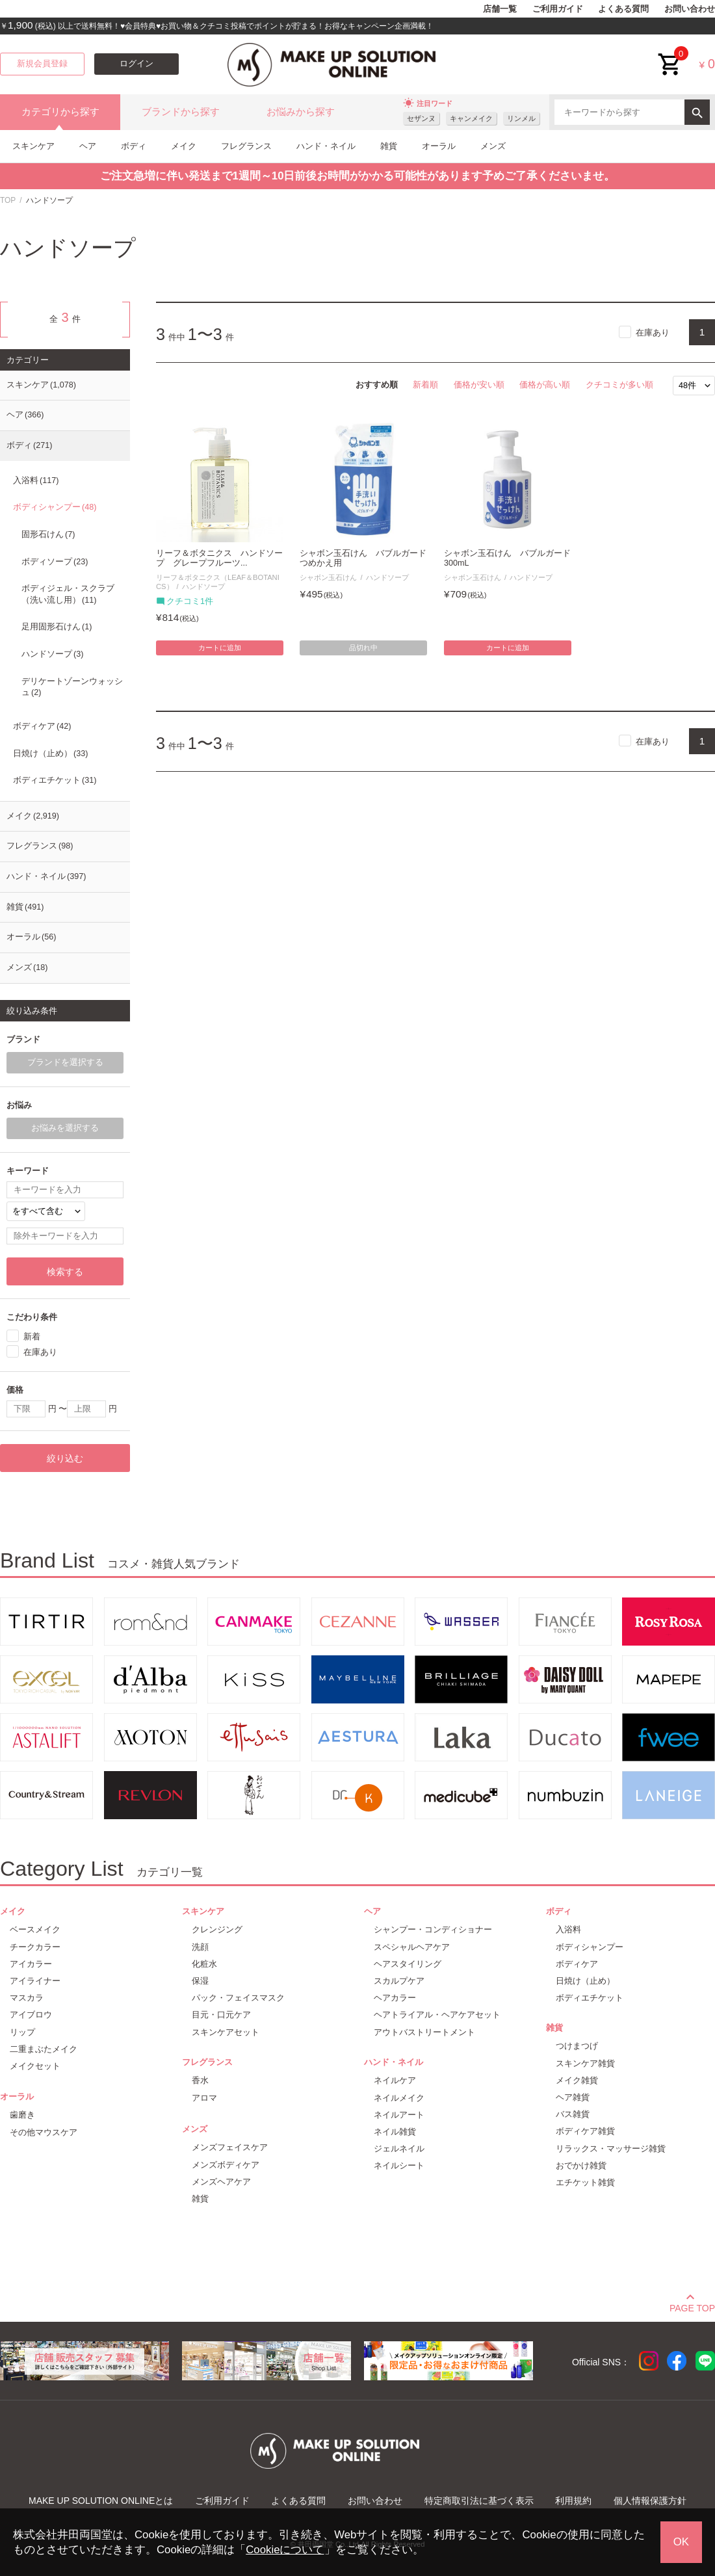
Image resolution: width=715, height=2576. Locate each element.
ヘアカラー (395, 1998)
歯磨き (22, 2115)
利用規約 (573, 2500)
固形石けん (48, 534)
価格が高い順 (544, 384)
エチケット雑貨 (585, 2182)
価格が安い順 (479, 384)
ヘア (87, 146)
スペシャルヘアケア (412, 1947)
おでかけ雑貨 (581, 2165)
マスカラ (27, 1998)
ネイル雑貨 (395, 2131)
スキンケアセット (225, 2032)
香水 (200, 2080)
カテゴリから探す (60, 112)
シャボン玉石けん (328, 577)
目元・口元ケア (221, 2014)
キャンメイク (471, 118)
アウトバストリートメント (424, 2032)
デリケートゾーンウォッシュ (72, 687)
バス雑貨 (573, 2114)
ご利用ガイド (557, 9)
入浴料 (35, 480)
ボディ (133, 146)
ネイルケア (395, 2080)
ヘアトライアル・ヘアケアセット (437, 2014)
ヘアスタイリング (407, 1964)
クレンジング (217, 1929)
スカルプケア (399, 1981)
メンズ (493, 146)
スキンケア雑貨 (585, 2063)
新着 (31, 1336)
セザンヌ (421, 118)
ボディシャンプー (54, 507)
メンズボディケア (225, 2165)
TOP (8, 200)
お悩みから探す (300, 112)
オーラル (439, 146)
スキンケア (33, 146)
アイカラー (31, 1964)
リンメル (521, 118)
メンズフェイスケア (230, 2147)
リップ (22, 2032)
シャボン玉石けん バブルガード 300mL (507, 558)
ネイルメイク (399, 2098)
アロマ (204, 2098)
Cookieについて (285, 2549)
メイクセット (35, 2066)
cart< (670, 54)
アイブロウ (31, 2014)
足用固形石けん (56, 626)
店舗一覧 (500, 9)
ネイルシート (399, 2165)
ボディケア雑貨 (585, 2131)
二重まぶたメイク (43, 2049)
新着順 (425, 384)
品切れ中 (363, 647)
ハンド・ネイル (326, 146)
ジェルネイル (399, 2148)
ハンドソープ (203, 586)
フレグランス (246, 146)
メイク (183, 146)
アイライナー (35, 1981)
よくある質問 (623, 9)
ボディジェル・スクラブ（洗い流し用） (67, 594)
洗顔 (200, 1947)
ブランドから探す (181, 112)
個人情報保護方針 (650, 2500)
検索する (65, 1272)
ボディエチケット (54, 780)
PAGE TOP (692, 2306)
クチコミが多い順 (619, 384)
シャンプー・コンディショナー (433, 1929)
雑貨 (388, 146)
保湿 (200, 1981)
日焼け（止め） (50, 753)
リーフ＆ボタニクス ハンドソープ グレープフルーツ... (219, 558)
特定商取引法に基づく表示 (479, 2500)
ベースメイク (35, 1929)
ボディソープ (54, 561)
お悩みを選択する (65, 1128)
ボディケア (42, 726)
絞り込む (65, 1458)
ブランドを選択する (65, 1062)
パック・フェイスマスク (238, 1998)
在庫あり (653, 332)
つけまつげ (577, 2046)
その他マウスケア (43, 2132)
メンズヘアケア (221, 2182)
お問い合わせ (689, 9)
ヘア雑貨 (573, 2097)
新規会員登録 (42, 63)
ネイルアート (399, 2115)
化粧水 (204, 1964)
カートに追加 (219, 647)
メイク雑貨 (577, 2080)
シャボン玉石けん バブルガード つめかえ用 (363, 558)
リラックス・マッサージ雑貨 (611, 2148)
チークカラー (35, 1947)
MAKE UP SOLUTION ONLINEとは (101, 2500)
